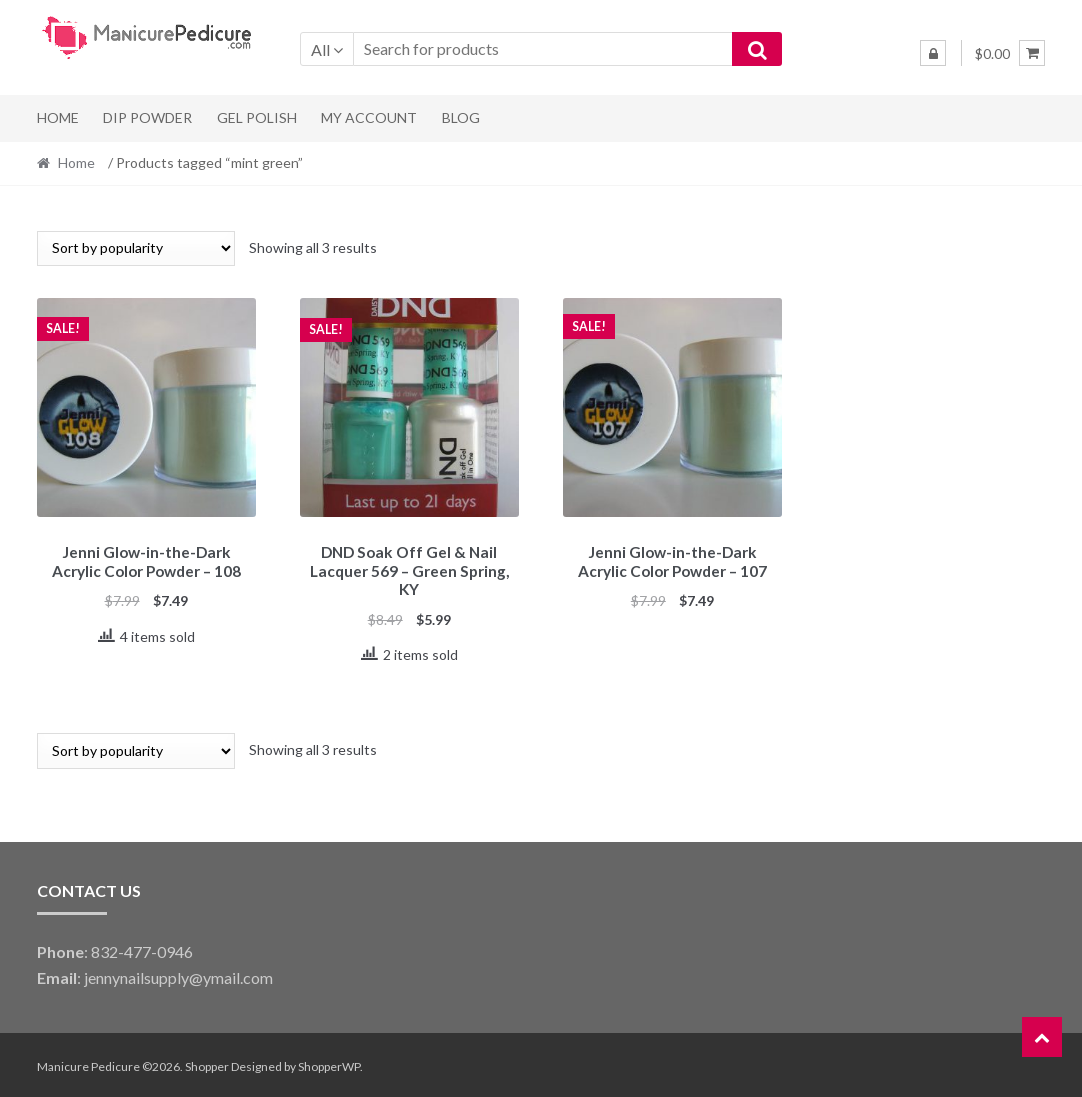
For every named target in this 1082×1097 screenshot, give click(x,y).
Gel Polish (257, 117)
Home (58, 117)
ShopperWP (329, 1063)
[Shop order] (136, 248)
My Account (369, 117)
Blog (461, 117)
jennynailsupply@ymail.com (178, 974)
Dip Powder (147, 117)
